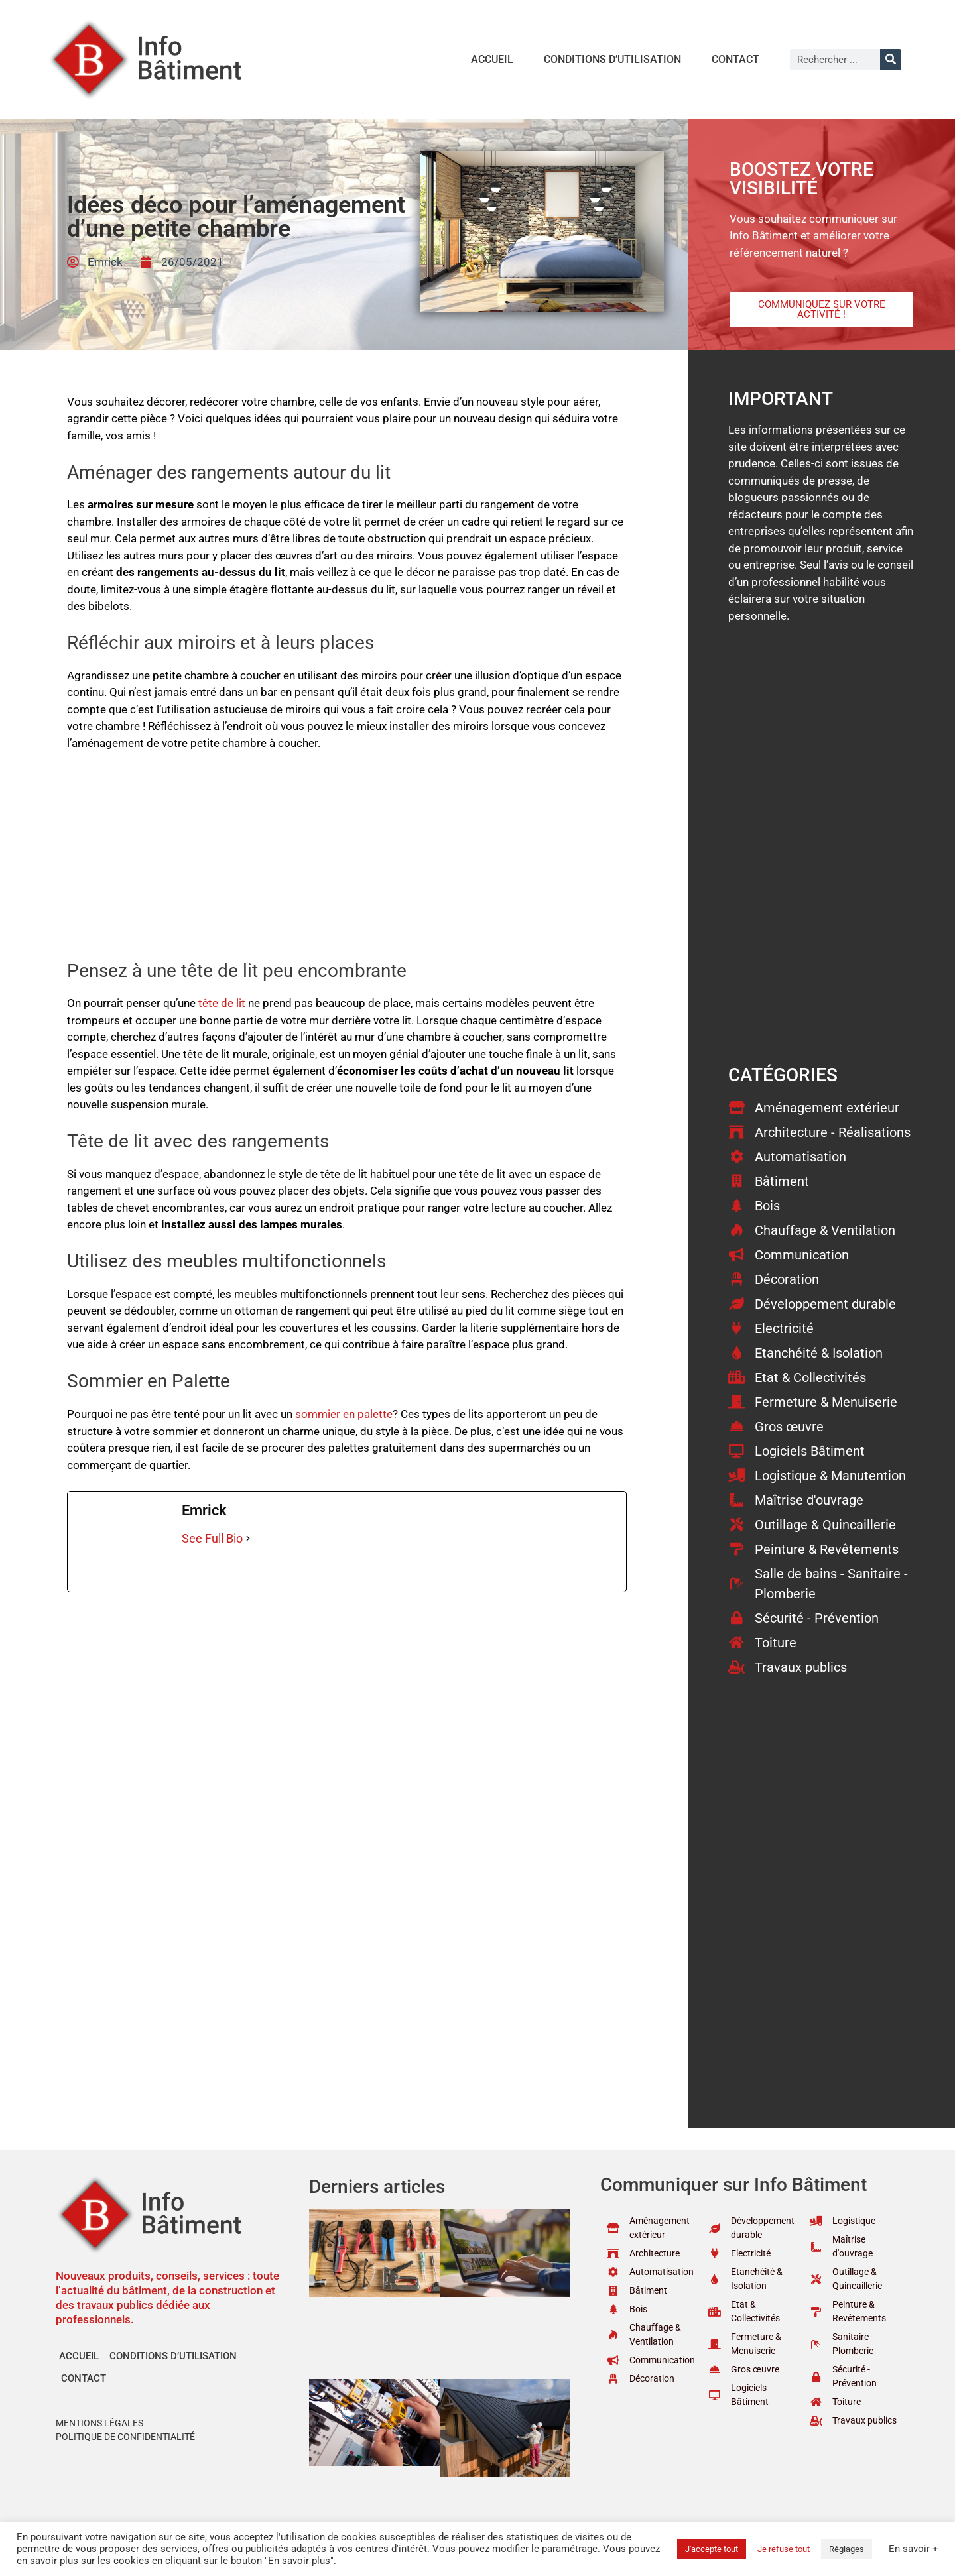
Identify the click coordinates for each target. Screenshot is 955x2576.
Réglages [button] (846, 2549)
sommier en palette (344, 1414)
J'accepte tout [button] (711, 2549)
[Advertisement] (347, 862)
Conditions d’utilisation (612, 59)
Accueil (492, 59)
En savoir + (913, 2549)
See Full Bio (212, 1538)
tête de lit (221, 1003)
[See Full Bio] (248, 1538)
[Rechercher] (890, 59)
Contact (735, 59)
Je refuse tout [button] (783, 2549)
